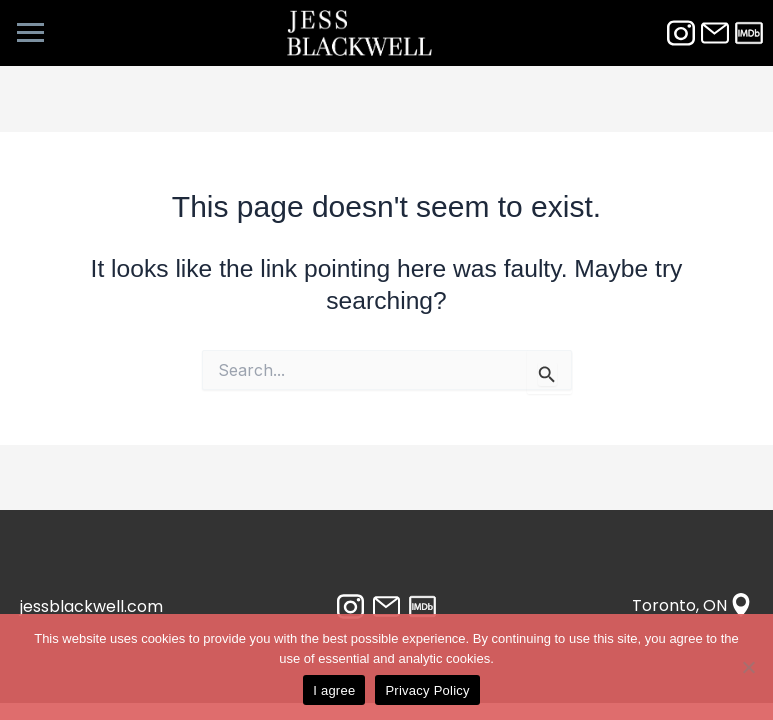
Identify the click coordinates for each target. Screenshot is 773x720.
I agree (334, 690)
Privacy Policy (427, 690)
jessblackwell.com (91, 606)
